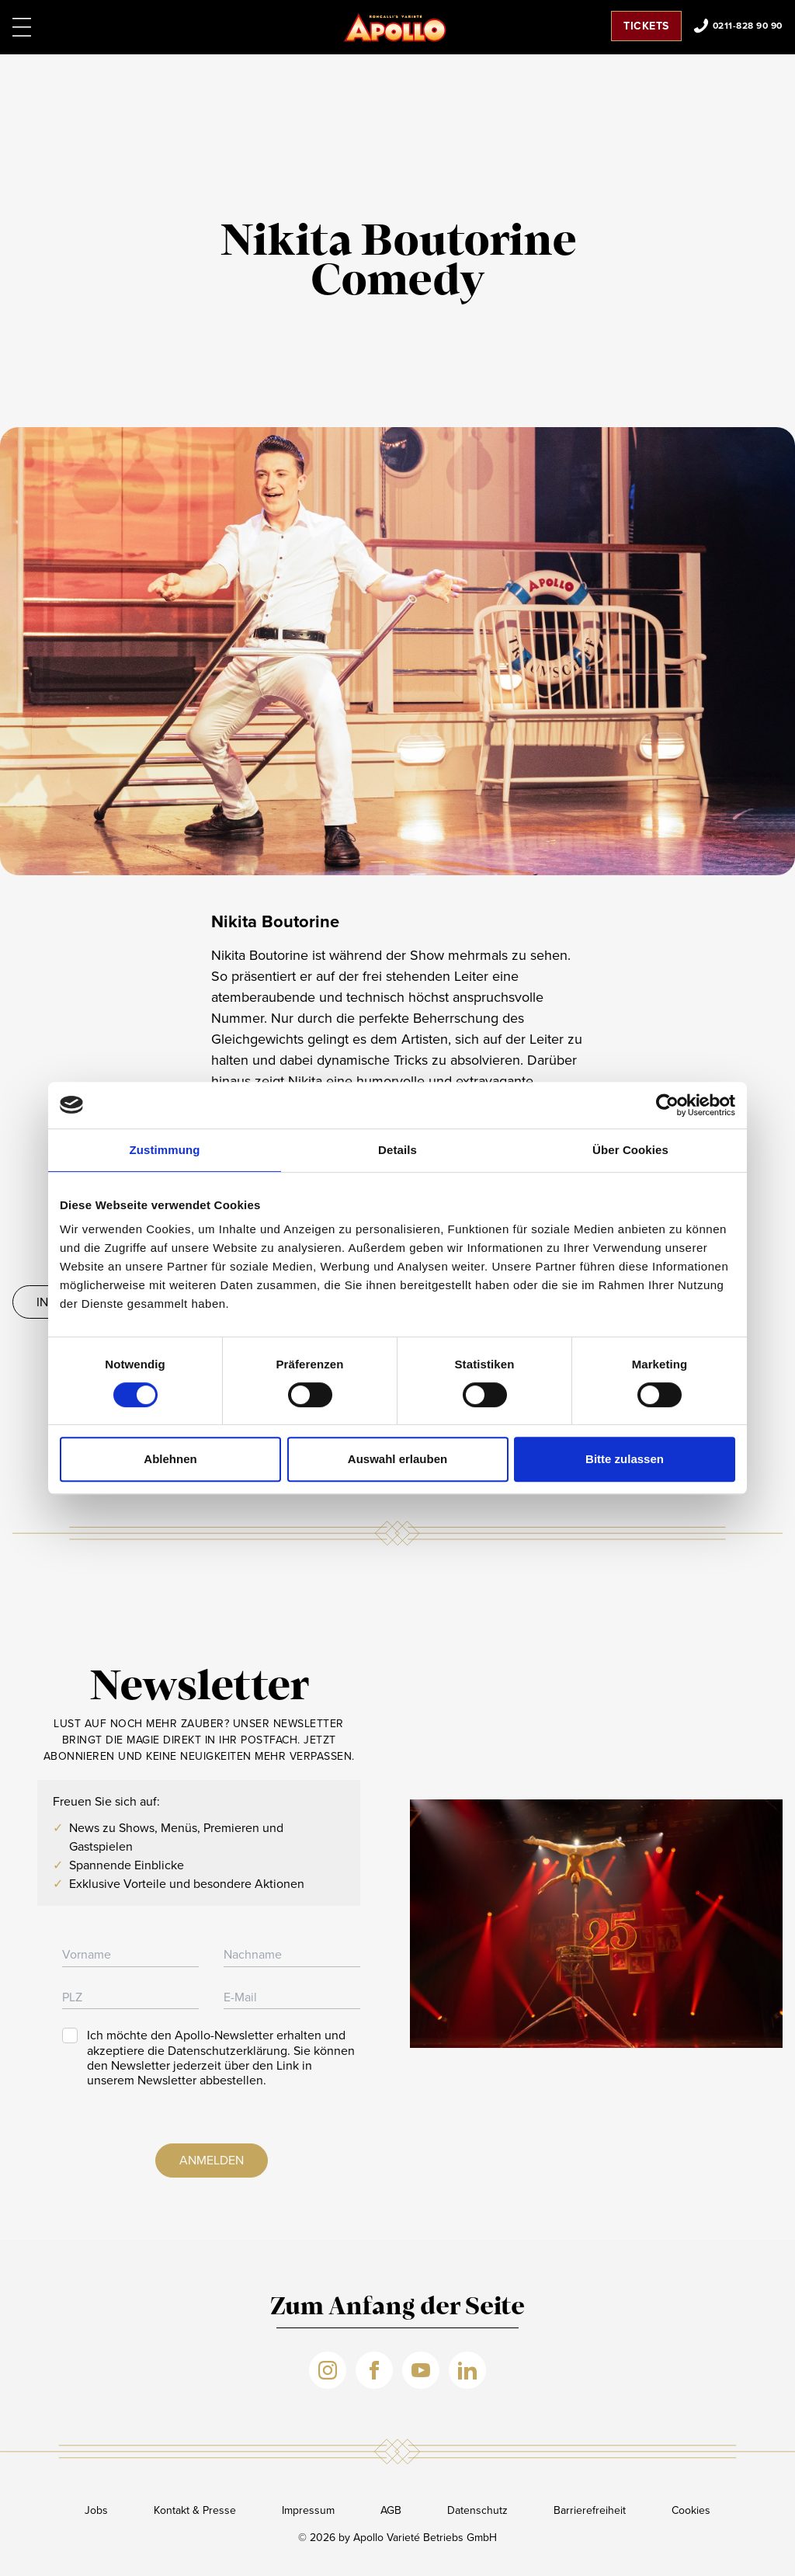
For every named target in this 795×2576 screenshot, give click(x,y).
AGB (390, 2510)
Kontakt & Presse (195, 2510)
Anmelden (211, 2160)
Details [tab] (397, 1149)
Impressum (308, 2510)
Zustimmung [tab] (165, 1149)
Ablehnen (170, 1458)
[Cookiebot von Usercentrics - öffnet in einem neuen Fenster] (667, 1105)
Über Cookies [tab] (630, 1149)
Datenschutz (477, 2510)
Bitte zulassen (624, 1458)
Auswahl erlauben (397, 1458)
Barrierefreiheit (590, 2510)
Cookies (691, 2510)
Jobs (96, 2510)
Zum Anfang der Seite (397, 2308)
